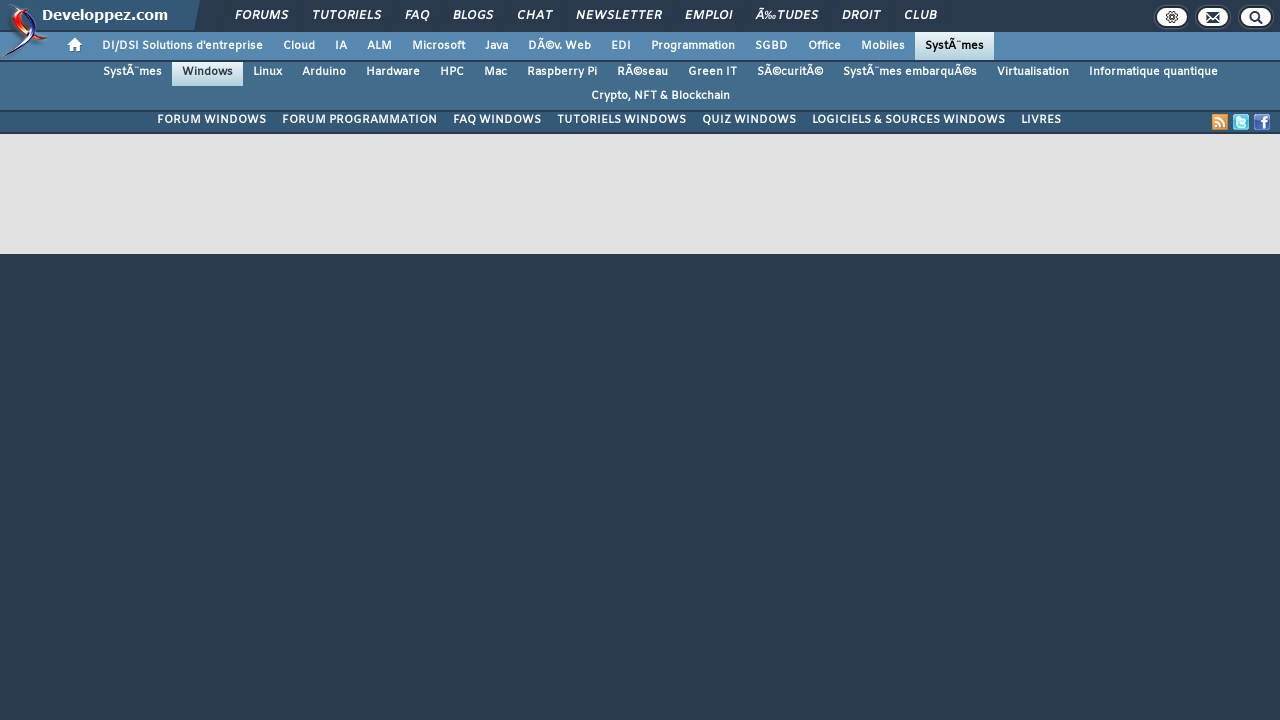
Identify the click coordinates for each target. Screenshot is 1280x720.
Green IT (712, 72)
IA (341, 46)
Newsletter (618, 16)
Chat (534, 16)
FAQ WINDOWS (497, 120)
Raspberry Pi (562, 72)
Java (496, 46)
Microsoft (438, 46)
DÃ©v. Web (559, 46)
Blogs (473, 16)
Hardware (393, 72)
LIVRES (1041, 120)
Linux (267, 72)
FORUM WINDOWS (211, 120)
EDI (621, 46)
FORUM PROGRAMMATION (359, 120)
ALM (379, 46)
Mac (495, 72)
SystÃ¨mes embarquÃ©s (910, 72)
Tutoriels (346, 16)
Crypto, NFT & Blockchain (660, 96)
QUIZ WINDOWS (749, 120)
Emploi (708, 16)
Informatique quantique (1153, 72)
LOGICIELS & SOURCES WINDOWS (908, 120)
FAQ (417, 16)
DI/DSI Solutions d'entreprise (182, 46)
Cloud (299, 46)
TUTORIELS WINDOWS (621, 120)
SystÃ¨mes (954, 46)
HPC (452, 72)
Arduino (324, 72)
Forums (261, 16)
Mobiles (883, 46)
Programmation (693, 46)
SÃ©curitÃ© (790, 72)
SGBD (771, 46)
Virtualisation (1033, 72)
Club (920, 16)
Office (824, 46)
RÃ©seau (642, 72)
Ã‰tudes (787, 16)
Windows (207, 72)
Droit (861, 16)
